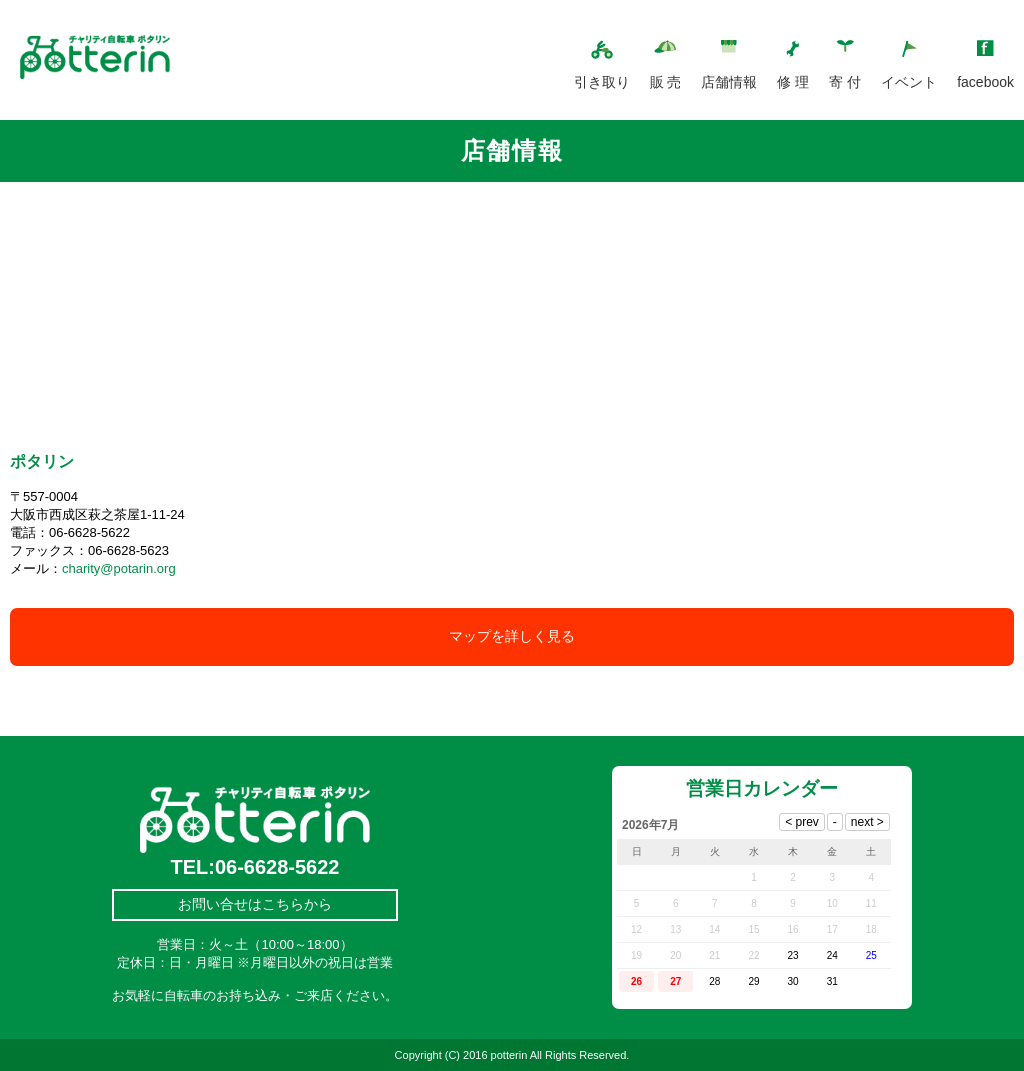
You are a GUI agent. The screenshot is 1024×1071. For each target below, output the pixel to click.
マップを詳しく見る (512, 636)
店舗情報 (729, 81)
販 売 (666, 81)
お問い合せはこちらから (255, 904)
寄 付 (845, 81)
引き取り (602, 81)
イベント (909, 81)
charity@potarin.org (119, 568)
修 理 (793, 81)
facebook (985, 81)
